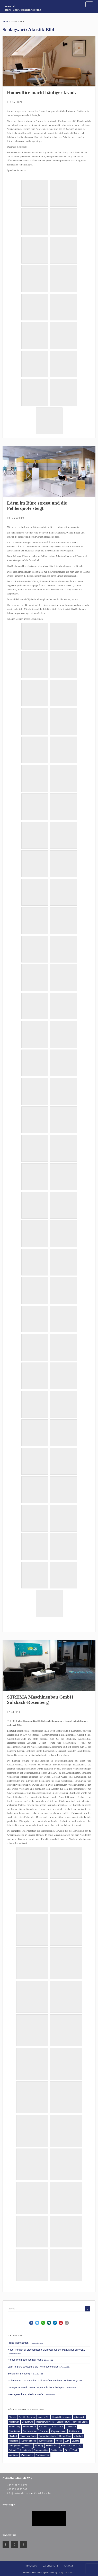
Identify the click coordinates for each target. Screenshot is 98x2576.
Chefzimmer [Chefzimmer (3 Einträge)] (14, 2431)
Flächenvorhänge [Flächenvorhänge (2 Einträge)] (28, 2436)
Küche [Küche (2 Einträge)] (59, 2441)
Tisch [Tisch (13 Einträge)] (75, 2450)
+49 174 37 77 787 (17, 2489)
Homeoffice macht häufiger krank (41, 92)
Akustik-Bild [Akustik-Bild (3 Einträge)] (43, 2417)
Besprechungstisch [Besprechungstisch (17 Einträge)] (45, 2422)
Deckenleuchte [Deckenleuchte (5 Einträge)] (30, 2431)
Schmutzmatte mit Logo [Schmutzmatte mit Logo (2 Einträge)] (71, 2445)
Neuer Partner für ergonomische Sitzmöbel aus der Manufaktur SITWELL (46, 2349)
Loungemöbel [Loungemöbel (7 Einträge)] (15, 2445)
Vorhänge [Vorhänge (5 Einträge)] (13, 2455)
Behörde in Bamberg (19, 2373)
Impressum (31, 2566)
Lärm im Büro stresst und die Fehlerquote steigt (37, 505)
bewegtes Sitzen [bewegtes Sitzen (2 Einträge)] (80, 2422)
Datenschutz (50, 2566)
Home (5, 21)
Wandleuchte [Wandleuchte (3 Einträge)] (27, 2455)
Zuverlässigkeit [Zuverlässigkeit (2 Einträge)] (42, 2455)
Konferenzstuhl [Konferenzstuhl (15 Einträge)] (46, 2441)
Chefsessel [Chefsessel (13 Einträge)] (71, 2426)
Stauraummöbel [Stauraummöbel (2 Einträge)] (41, 2450)
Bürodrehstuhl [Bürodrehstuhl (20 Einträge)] (29, 2426)
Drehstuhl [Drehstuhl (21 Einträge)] (44, 2431)
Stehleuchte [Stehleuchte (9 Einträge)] (56, 2450)
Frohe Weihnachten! (18, 2342)
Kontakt (68, 2566)
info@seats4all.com (17, 2493)
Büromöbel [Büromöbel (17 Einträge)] (44, 2426)
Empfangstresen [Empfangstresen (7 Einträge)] (58, 2431)
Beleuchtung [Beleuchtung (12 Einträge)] (27, 2422)
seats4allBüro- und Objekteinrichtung (23, 8)
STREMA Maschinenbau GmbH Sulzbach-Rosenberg (40, 1699)
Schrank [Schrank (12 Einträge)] (12, 2450)
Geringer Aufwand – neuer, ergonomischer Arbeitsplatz (36, 2387)
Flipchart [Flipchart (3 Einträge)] (13, 2436)
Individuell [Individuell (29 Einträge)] (78, 2436)
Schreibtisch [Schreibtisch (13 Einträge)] (25, 2450)
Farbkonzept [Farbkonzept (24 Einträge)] (75, 2431)
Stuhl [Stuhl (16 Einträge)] (67, 2450)
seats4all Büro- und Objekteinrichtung (40, 2572)
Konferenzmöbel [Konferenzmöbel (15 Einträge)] (28, 2441)
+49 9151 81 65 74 (17, 2485)
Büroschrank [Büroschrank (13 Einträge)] (57, 2426)
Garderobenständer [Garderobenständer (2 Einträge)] (47, 2436)
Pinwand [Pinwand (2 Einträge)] (28, 2445)
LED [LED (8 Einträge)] (67, 2441)
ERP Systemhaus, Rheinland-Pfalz (26, 2394)
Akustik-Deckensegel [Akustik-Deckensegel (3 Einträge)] (61, 2417)
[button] (31, 2323)
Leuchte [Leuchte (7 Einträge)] (75, 2441)
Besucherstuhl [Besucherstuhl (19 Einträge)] (63, 2422)
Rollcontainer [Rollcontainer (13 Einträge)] (52, 2445)
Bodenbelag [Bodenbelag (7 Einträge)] (14, 2426)
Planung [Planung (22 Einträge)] (39, 2445)
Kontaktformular (42, 2493)
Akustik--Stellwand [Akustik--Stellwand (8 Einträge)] (27, 2417)
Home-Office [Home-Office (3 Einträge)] (65, 2436)
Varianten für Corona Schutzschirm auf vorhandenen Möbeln (40, 2380)
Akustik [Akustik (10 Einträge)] (12, 2417)
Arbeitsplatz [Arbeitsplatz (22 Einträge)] (79, 2417)
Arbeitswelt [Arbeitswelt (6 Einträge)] (14, 2422)
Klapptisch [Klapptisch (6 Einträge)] (13, 2441)
